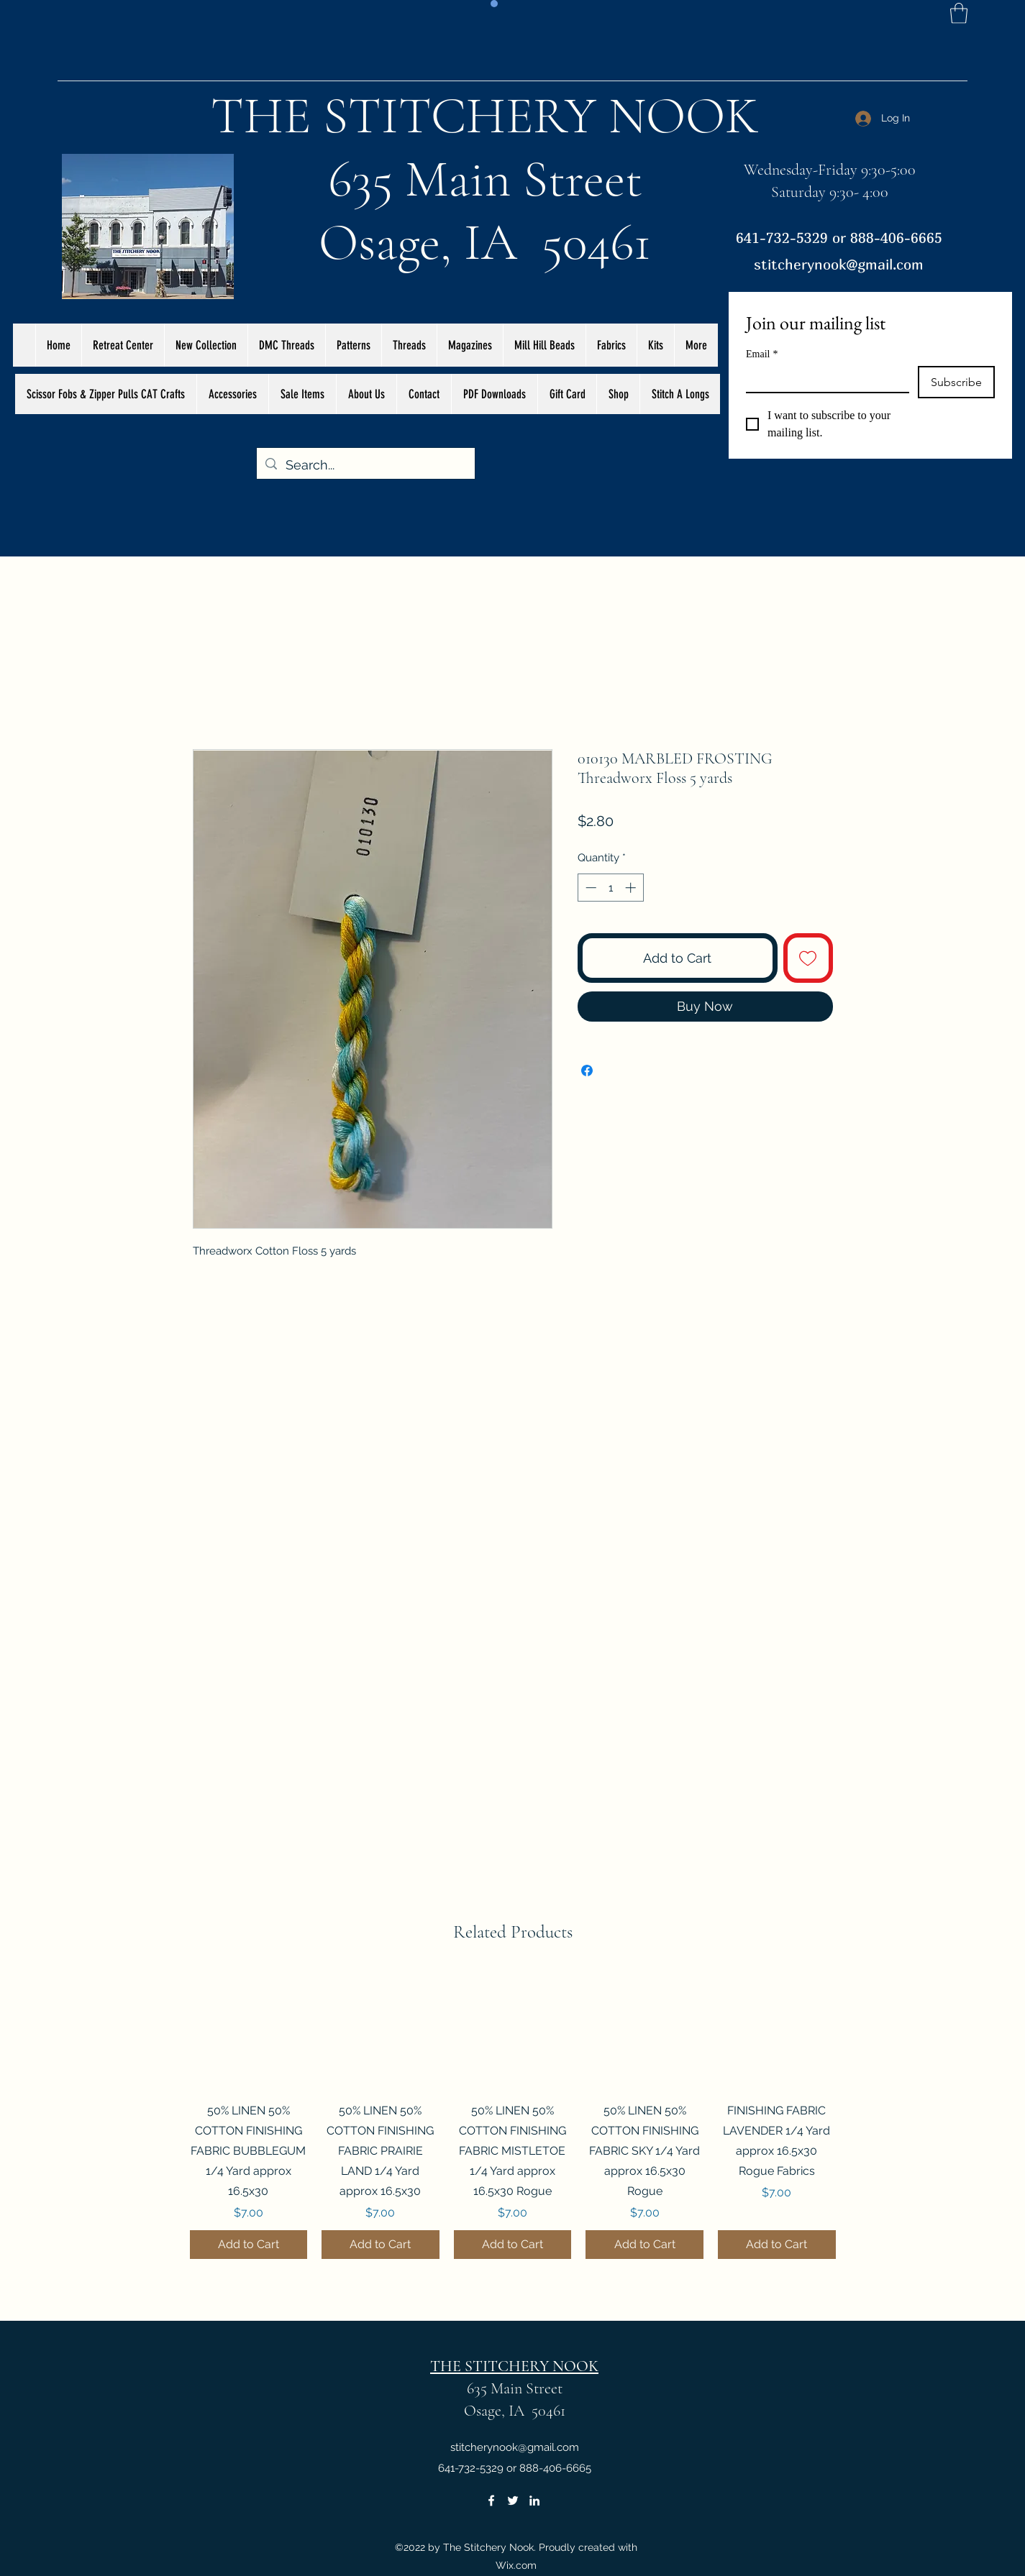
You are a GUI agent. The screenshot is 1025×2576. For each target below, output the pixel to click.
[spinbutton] (610, 887)
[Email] (823, 379)
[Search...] (365, 465)
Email (762, 354)
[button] (958, 13)
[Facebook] (491, 2500)
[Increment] (632, 887)
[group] (512, 2115)
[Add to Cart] (249, 2244)
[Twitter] (513, 2500)
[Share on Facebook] (587, 1070)
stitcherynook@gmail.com (839, 264)
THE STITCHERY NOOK (485, 115)
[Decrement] (589, 887)
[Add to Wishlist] (808, 958)
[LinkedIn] (534, 2500)
